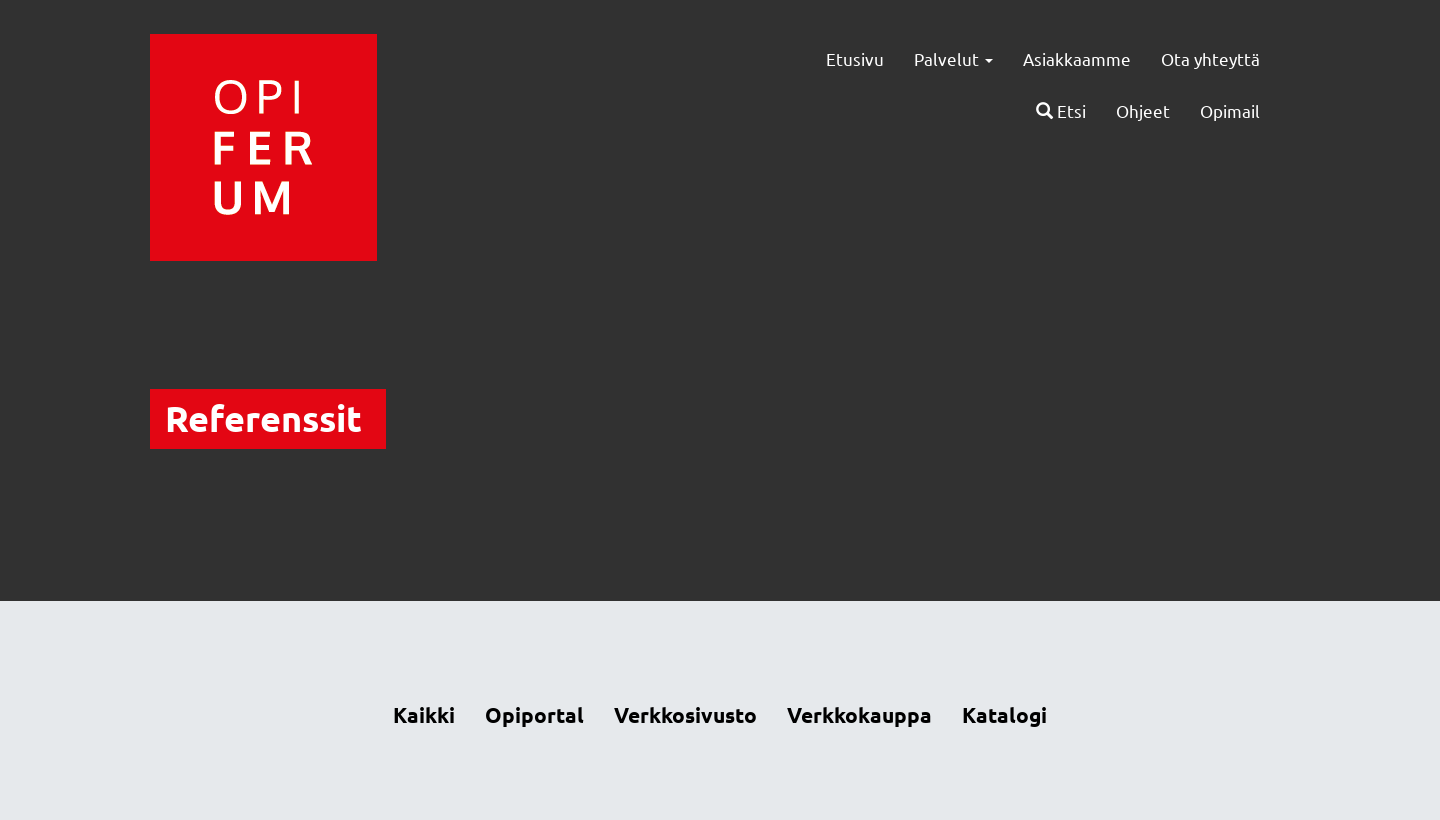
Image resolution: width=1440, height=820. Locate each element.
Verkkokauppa (859, 714)
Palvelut (953, 58)
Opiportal (534, 714)
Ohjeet (1143, 110)
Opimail (1230, 110)
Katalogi (1004, 714)
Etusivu (855, 58)
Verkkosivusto (685, 714)
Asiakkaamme (1077, 58)
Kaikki (424, 714)
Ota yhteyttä (1210, 58)
